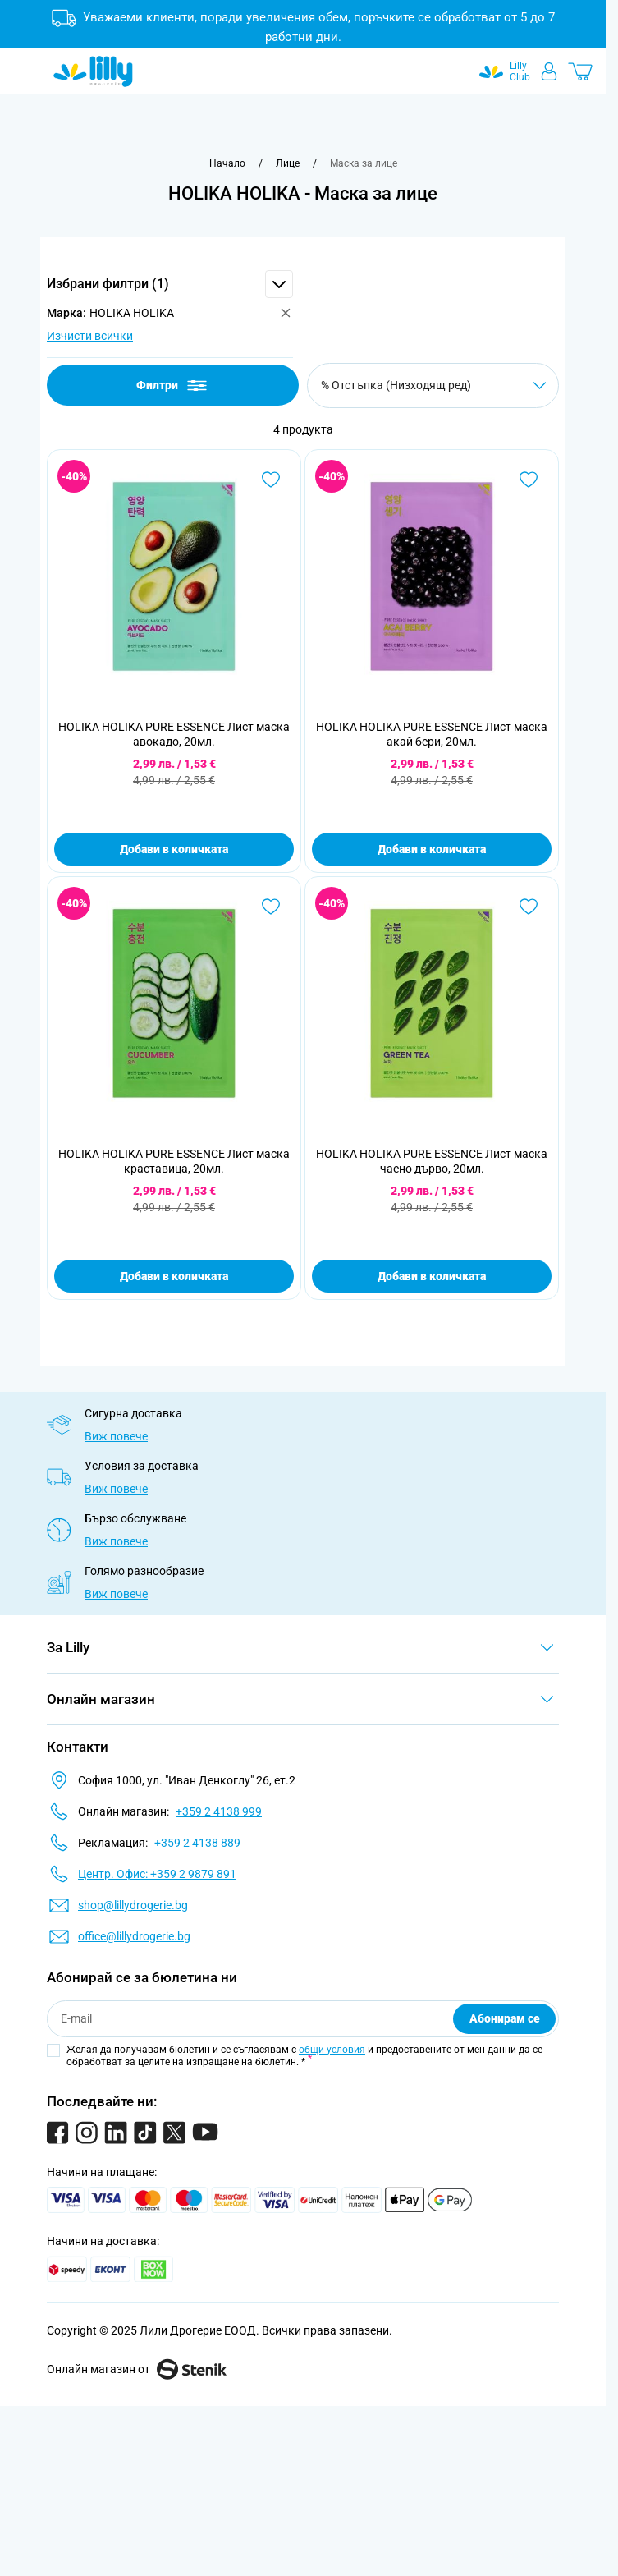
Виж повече (116, 1436)
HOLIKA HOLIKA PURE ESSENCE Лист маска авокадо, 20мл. (174, 734)
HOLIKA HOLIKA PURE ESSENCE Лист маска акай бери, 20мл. (431, 734)
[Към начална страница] (227, 163)
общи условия (332, 2049)
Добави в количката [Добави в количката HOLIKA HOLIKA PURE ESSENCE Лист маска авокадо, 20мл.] (174, 849)
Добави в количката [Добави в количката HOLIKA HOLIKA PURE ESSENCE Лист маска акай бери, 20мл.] (432, 849)
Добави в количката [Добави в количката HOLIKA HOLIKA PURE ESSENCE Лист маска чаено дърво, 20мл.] (432, 1276)
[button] (170, 284)
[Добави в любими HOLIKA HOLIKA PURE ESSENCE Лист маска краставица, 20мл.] (270, 906)
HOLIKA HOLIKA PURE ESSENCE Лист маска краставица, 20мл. (174, 1161)
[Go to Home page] (93, 71)
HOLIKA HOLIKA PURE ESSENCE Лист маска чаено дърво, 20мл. (431, 1161)
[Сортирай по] (433, 385)
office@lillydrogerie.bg (134, 1936)
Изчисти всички (90, 335)
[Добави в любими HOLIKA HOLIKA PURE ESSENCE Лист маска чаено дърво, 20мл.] (528, 906)
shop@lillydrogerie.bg (133, 1905)
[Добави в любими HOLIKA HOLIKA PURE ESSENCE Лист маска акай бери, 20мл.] (528, 479)
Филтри (172, 385)
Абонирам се (504, 2018)
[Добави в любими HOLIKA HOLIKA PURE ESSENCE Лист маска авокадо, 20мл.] (270, 479)
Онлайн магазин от (137, 2369)
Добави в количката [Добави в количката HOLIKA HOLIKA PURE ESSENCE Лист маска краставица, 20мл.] (174, 1276)
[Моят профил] (549, 71)
